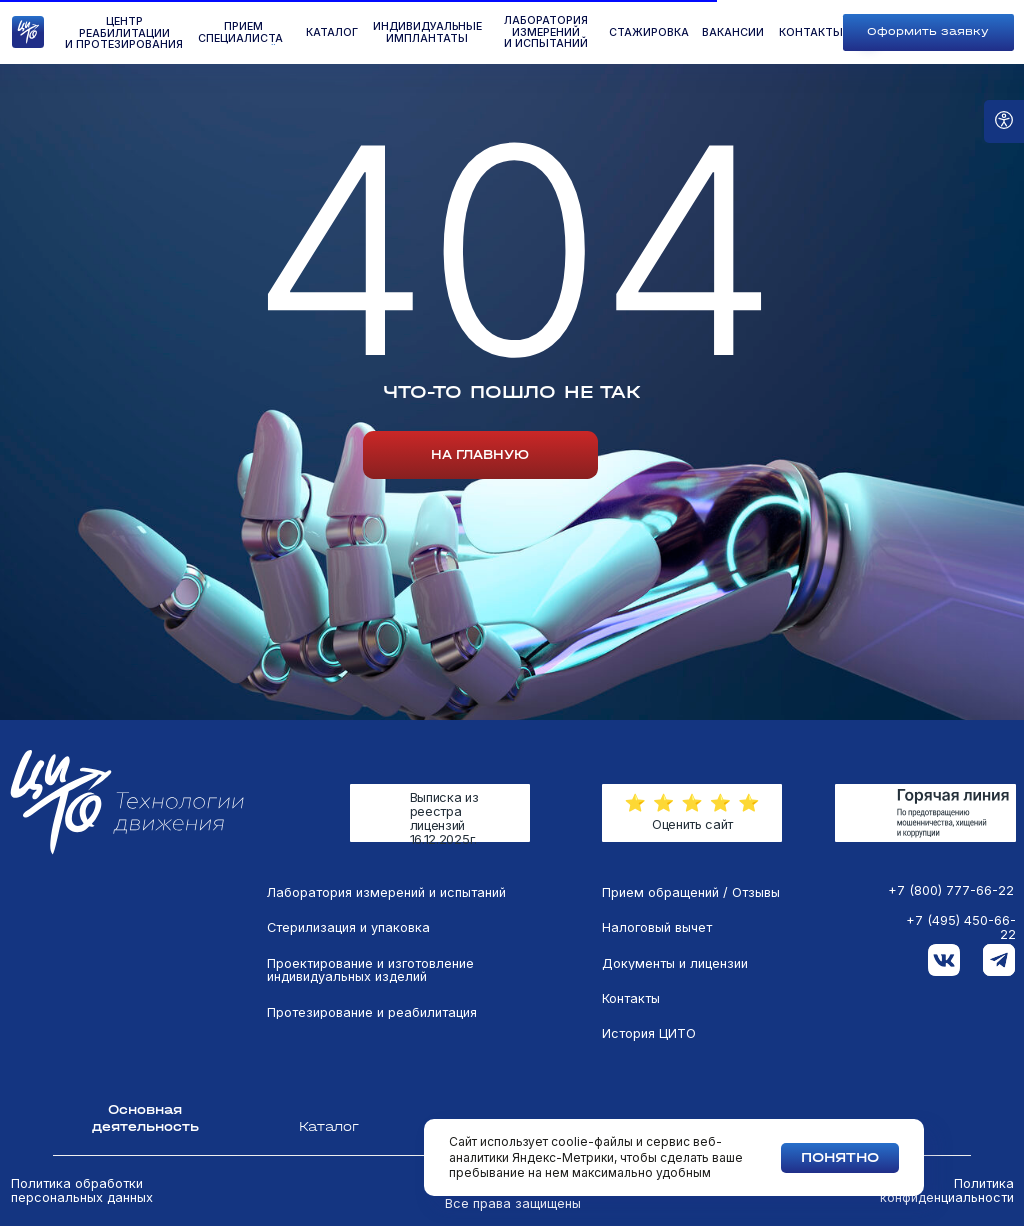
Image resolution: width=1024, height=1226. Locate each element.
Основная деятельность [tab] (145, 1118)
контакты (811, 33)
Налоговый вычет (657, 928)
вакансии (733, 33)
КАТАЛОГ (332, 33)
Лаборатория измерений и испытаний (386, 893)
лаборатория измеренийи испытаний (546, 32)
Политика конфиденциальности (947, 1191)
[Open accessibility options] (1004, 121)
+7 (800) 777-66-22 (951, 891)
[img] (925, 813)
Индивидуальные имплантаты (427, 32)
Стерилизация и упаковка (348, 928)
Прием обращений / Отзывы (691, 893)
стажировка (649, 33)
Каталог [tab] (329, 1126)
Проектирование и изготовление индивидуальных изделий (370, 971)
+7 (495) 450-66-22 (961, 928)
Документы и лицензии (675, 964)
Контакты (631, 999)
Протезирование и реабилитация (372, 1013)
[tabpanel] (512, 992)
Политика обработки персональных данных (82, 1191)
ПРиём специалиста (240, 32)
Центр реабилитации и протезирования (124, 33)
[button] (928, 32)
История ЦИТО (649, 1034)
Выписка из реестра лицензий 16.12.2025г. (444, 818)
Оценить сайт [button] (692, 824)
